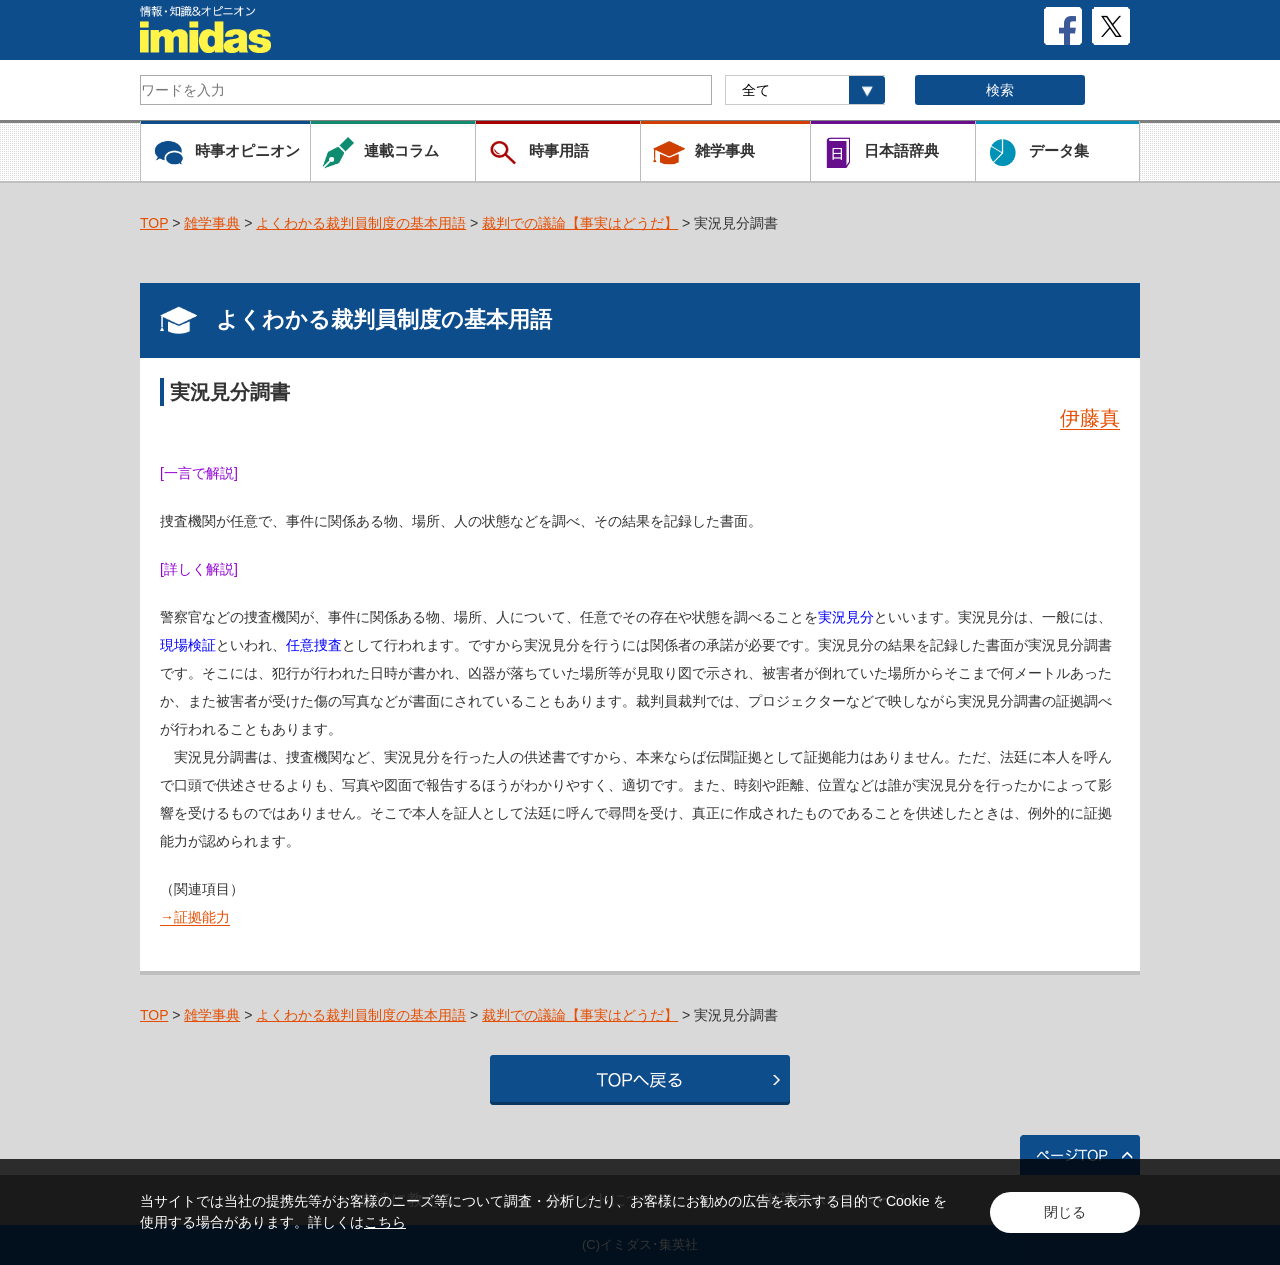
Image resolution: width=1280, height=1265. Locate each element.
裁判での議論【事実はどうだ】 (580, 223)
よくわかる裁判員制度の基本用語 (361, 223)
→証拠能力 (195, 917)
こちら (385, 1222)
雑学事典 (212, 223)
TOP (154, 223)
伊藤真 (1090, 418)
